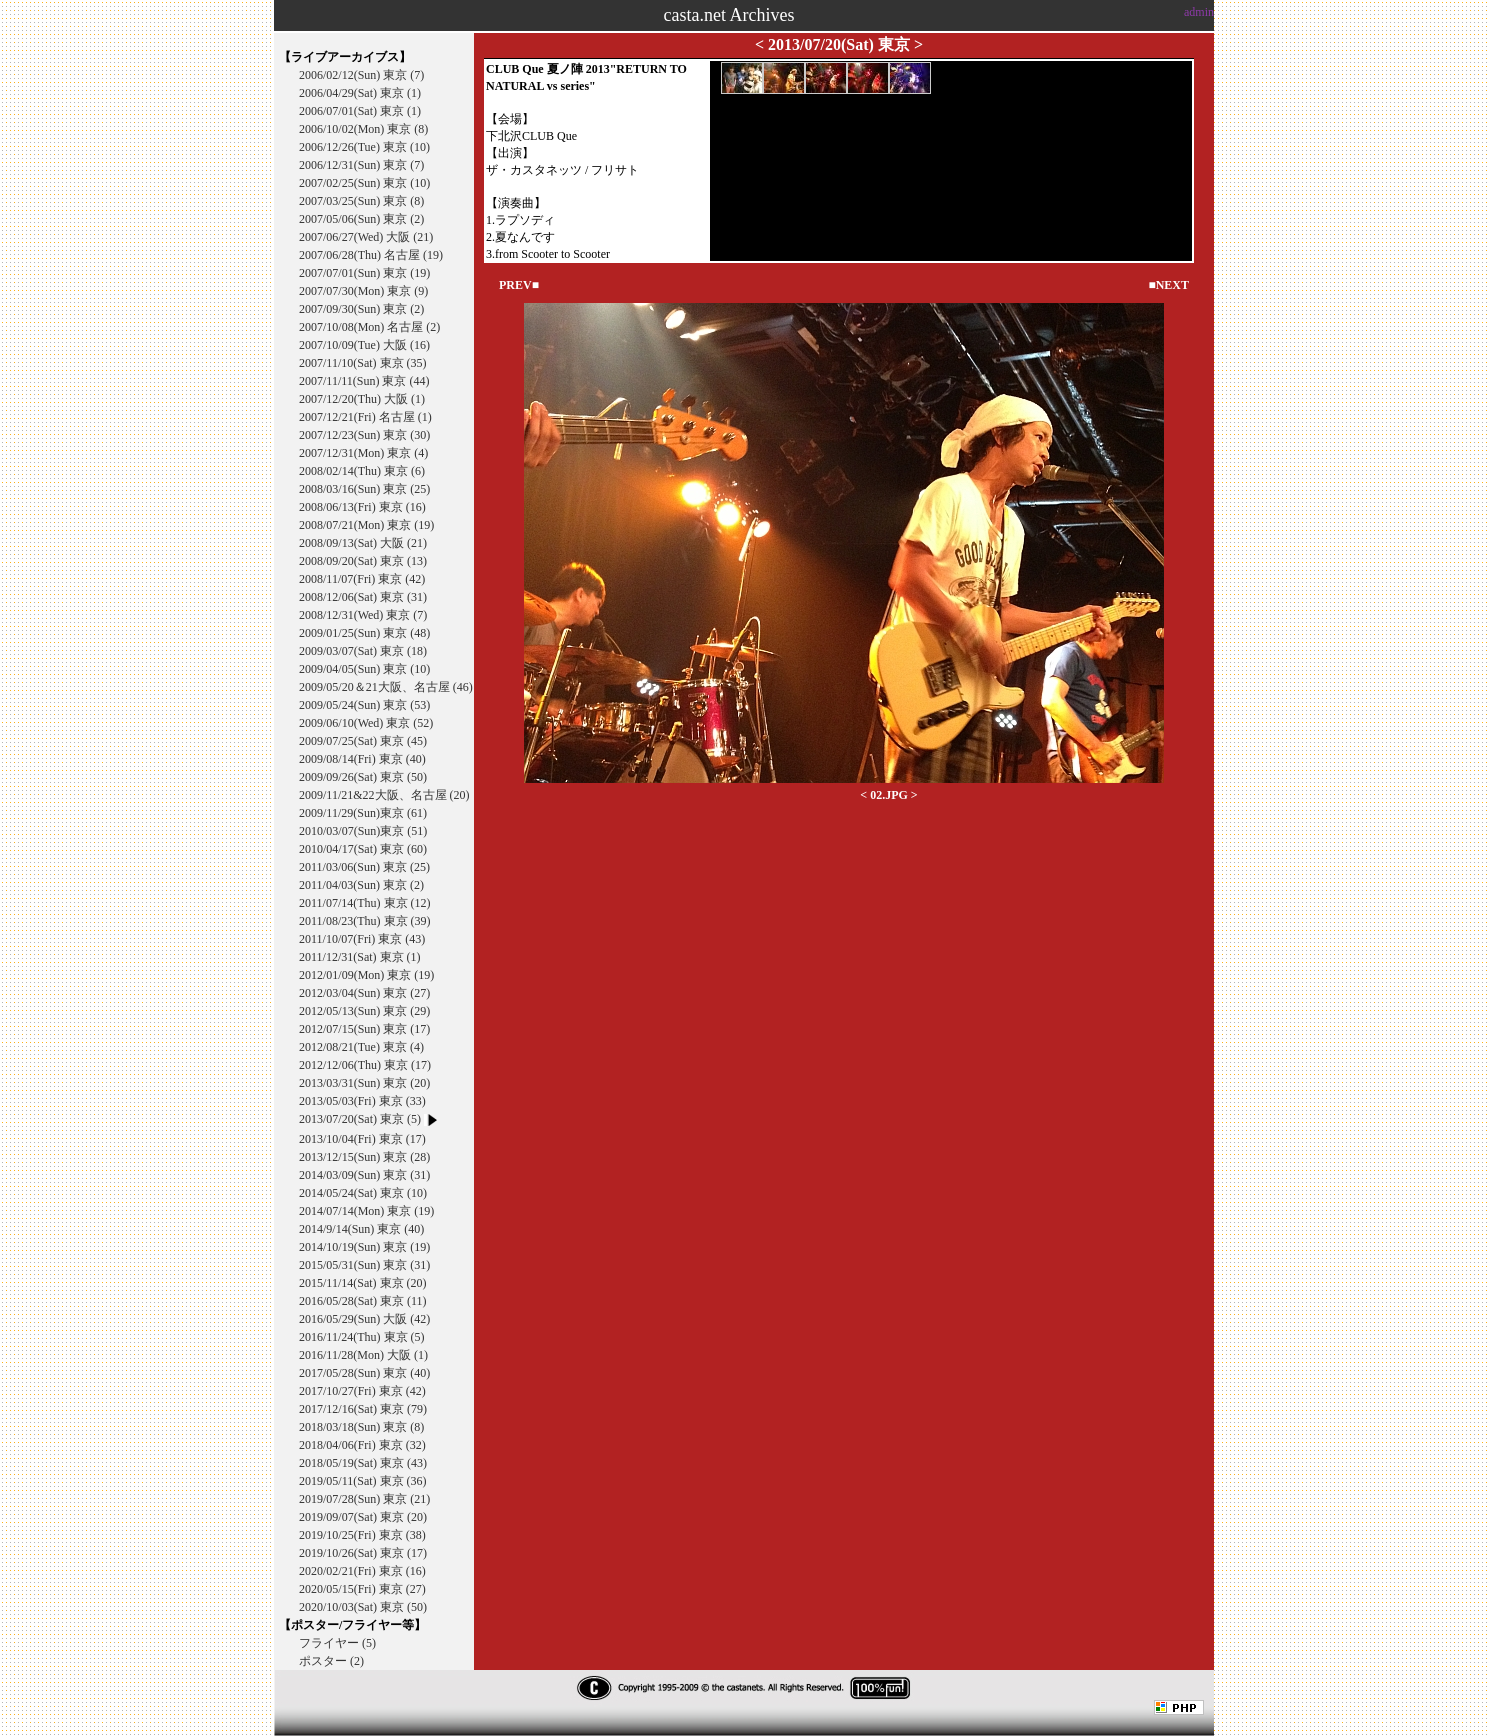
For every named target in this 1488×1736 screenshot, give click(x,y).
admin (1199, 12)
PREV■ (519, 285)
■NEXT (1168, 285)
